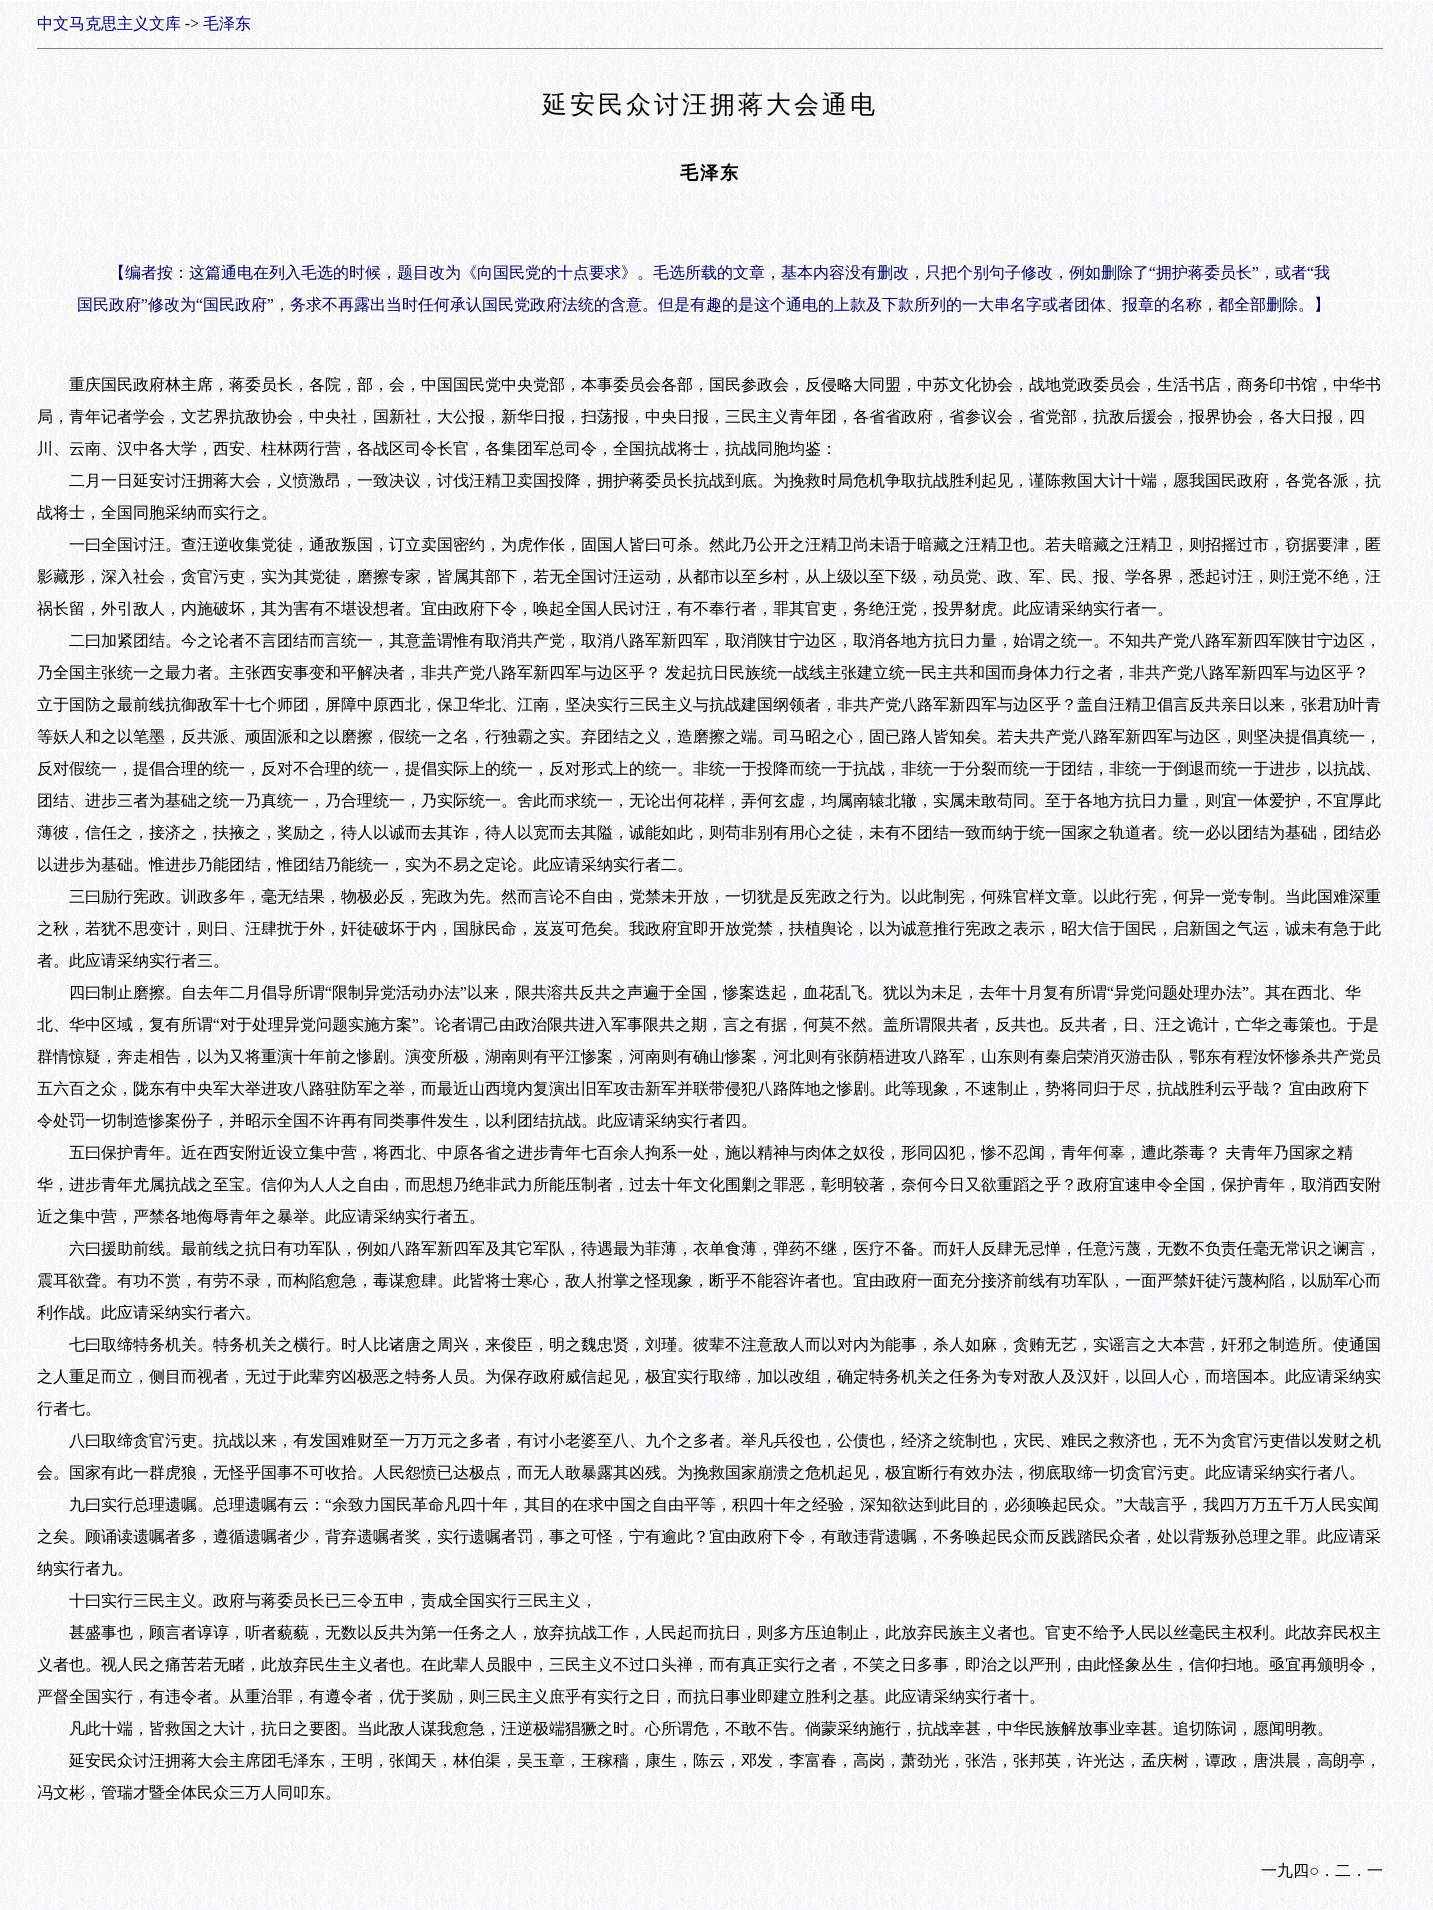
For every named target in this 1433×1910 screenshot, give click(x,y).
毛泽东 (227, 23)
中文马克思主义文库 (109, 23)
